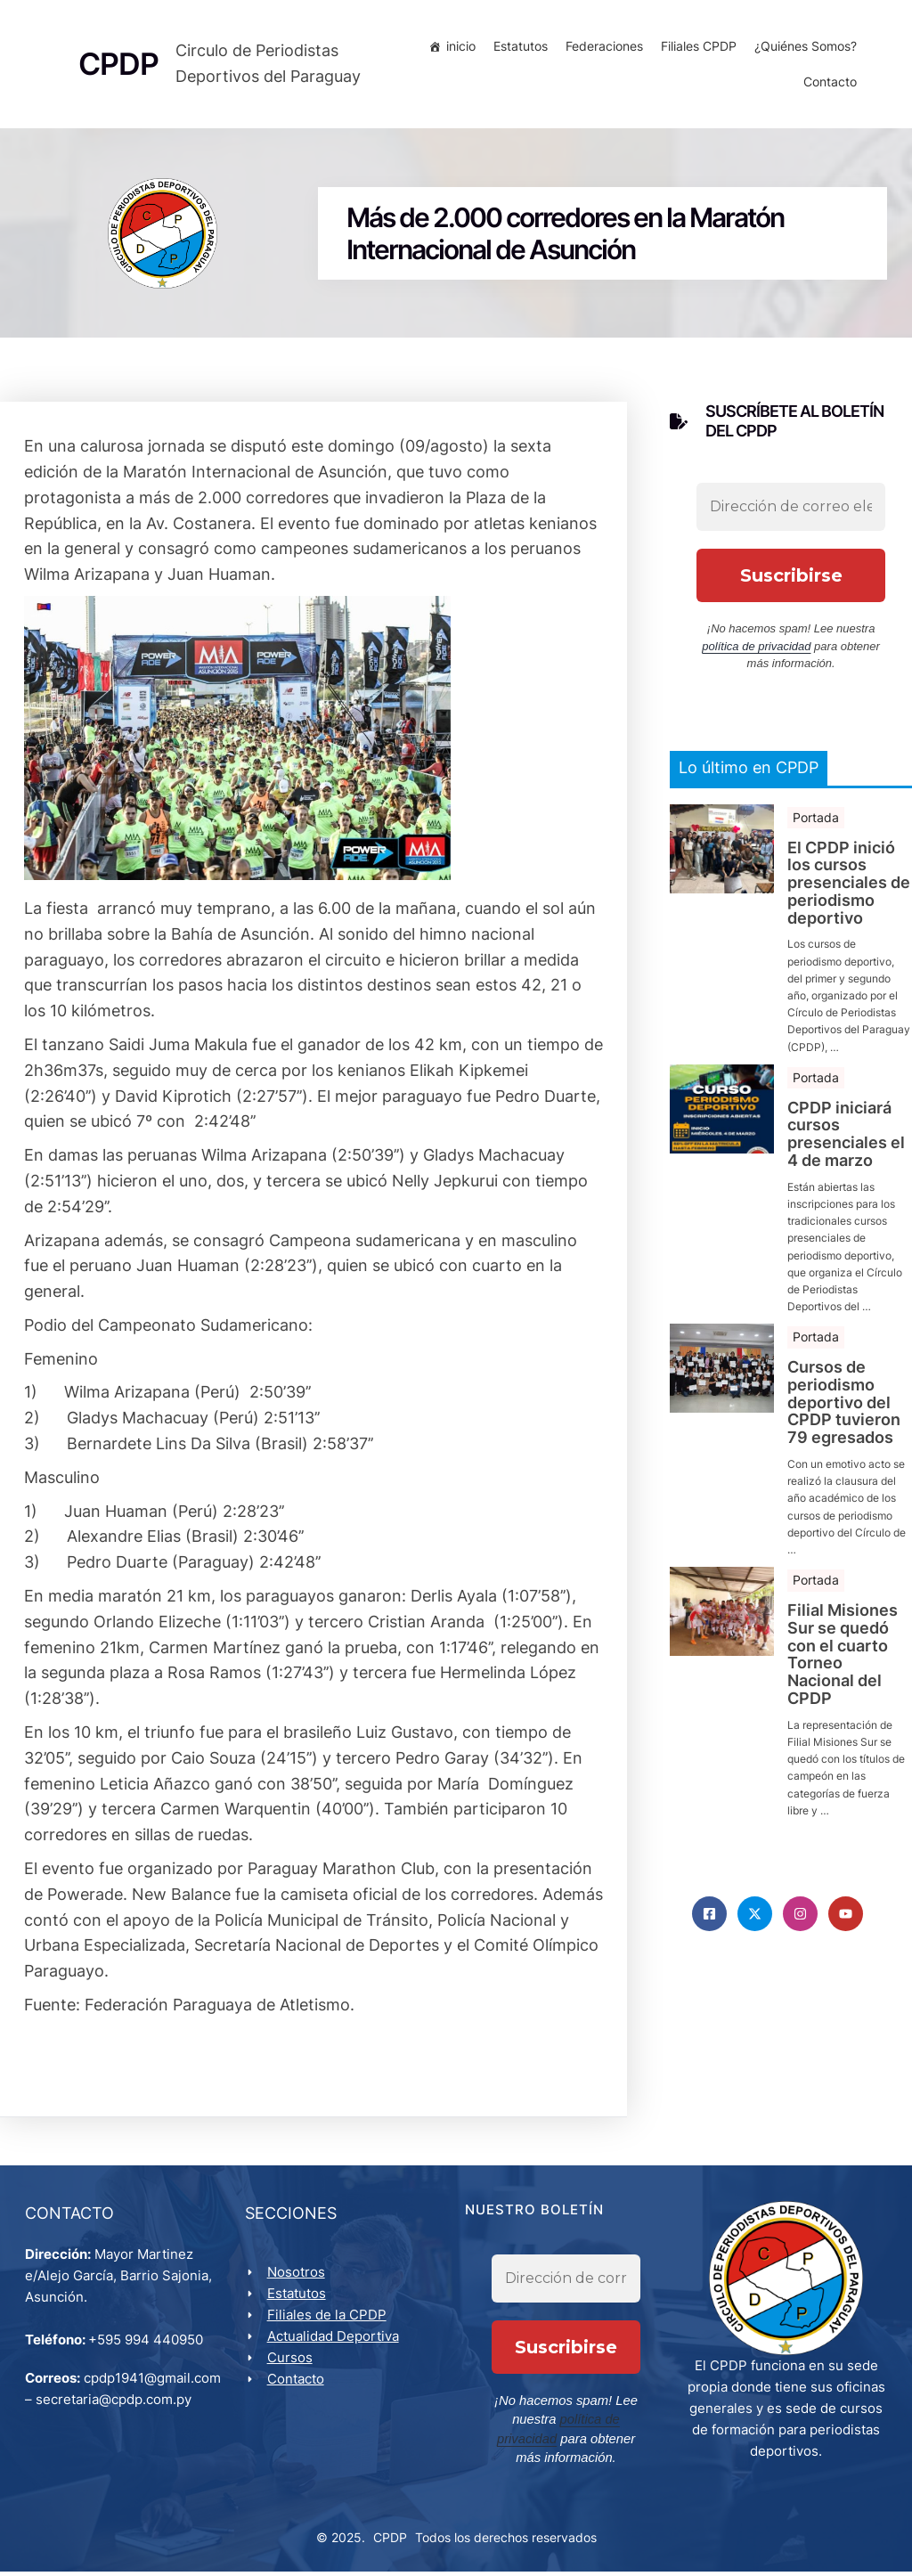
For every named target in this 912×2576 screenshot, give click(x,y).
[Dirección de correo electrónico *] (790, 511)
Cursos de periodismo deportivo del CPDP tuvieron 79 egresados (843, 1407)
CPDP (390, 2541)
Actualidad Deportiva (335, 2342)
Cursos (291, 2363)
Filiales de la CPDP (328, 2320)
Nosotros (298, 2278)
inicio (458, 48)
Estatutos (518, 48)
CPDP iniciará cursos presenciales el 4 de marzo (846, 1138)
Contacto (827, 84)
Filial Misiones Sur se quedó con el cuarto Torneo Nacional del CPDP (842, 1659)
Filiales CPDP (696, 48)
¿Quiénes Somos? (803, 48)
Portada (816, 820)
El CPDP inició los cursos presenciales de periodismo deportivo (848, 887)
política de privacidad (756, 650)
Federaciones (601, 48)
